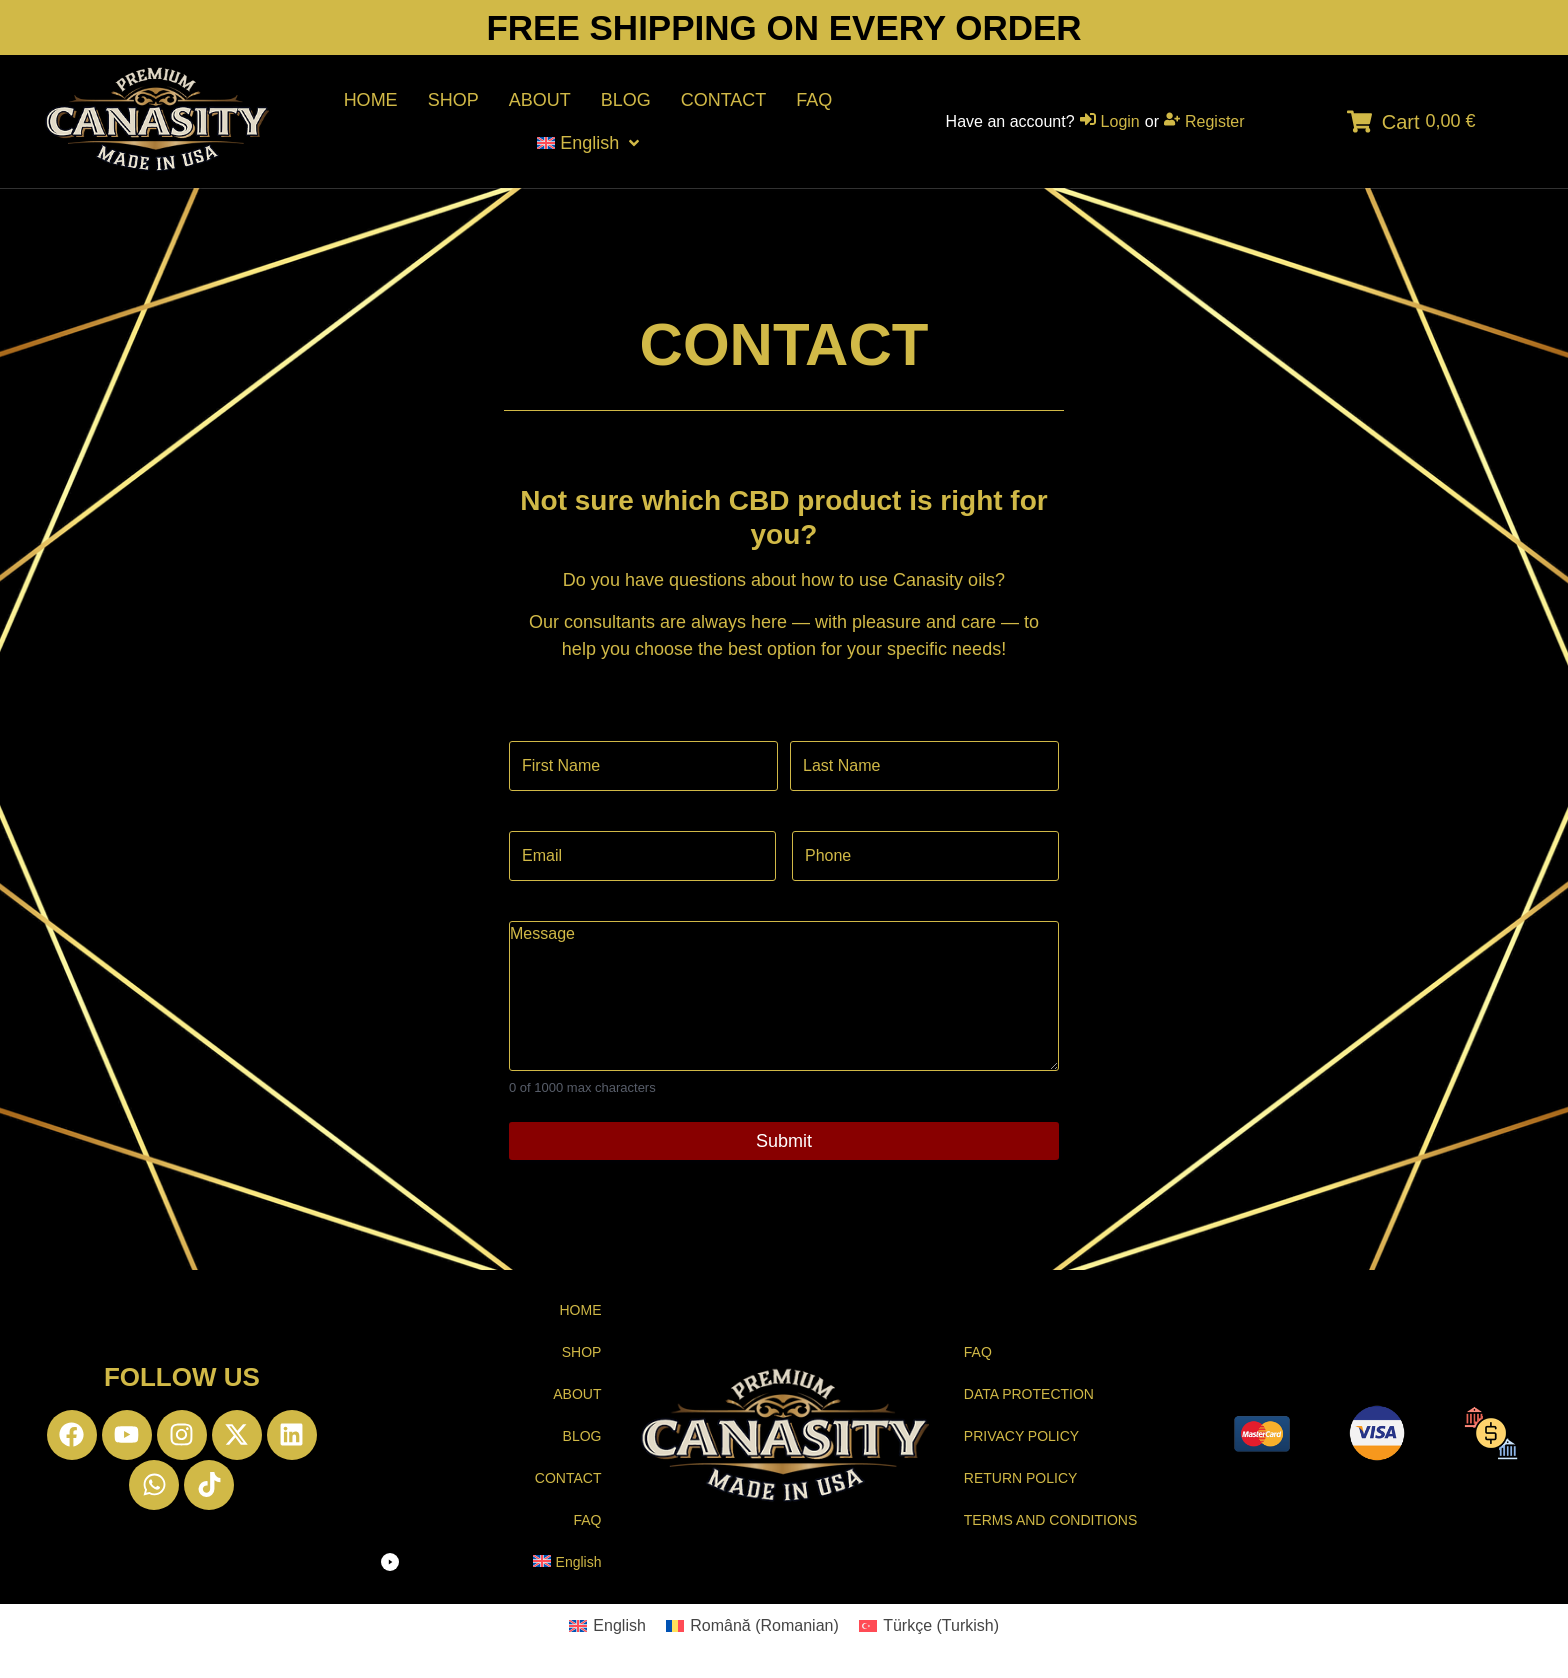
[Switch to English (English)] (607, 1626)
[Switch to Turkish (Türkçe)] (929, 1626)
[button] (491, 1562)
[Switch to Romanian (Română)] (752, 1626)
